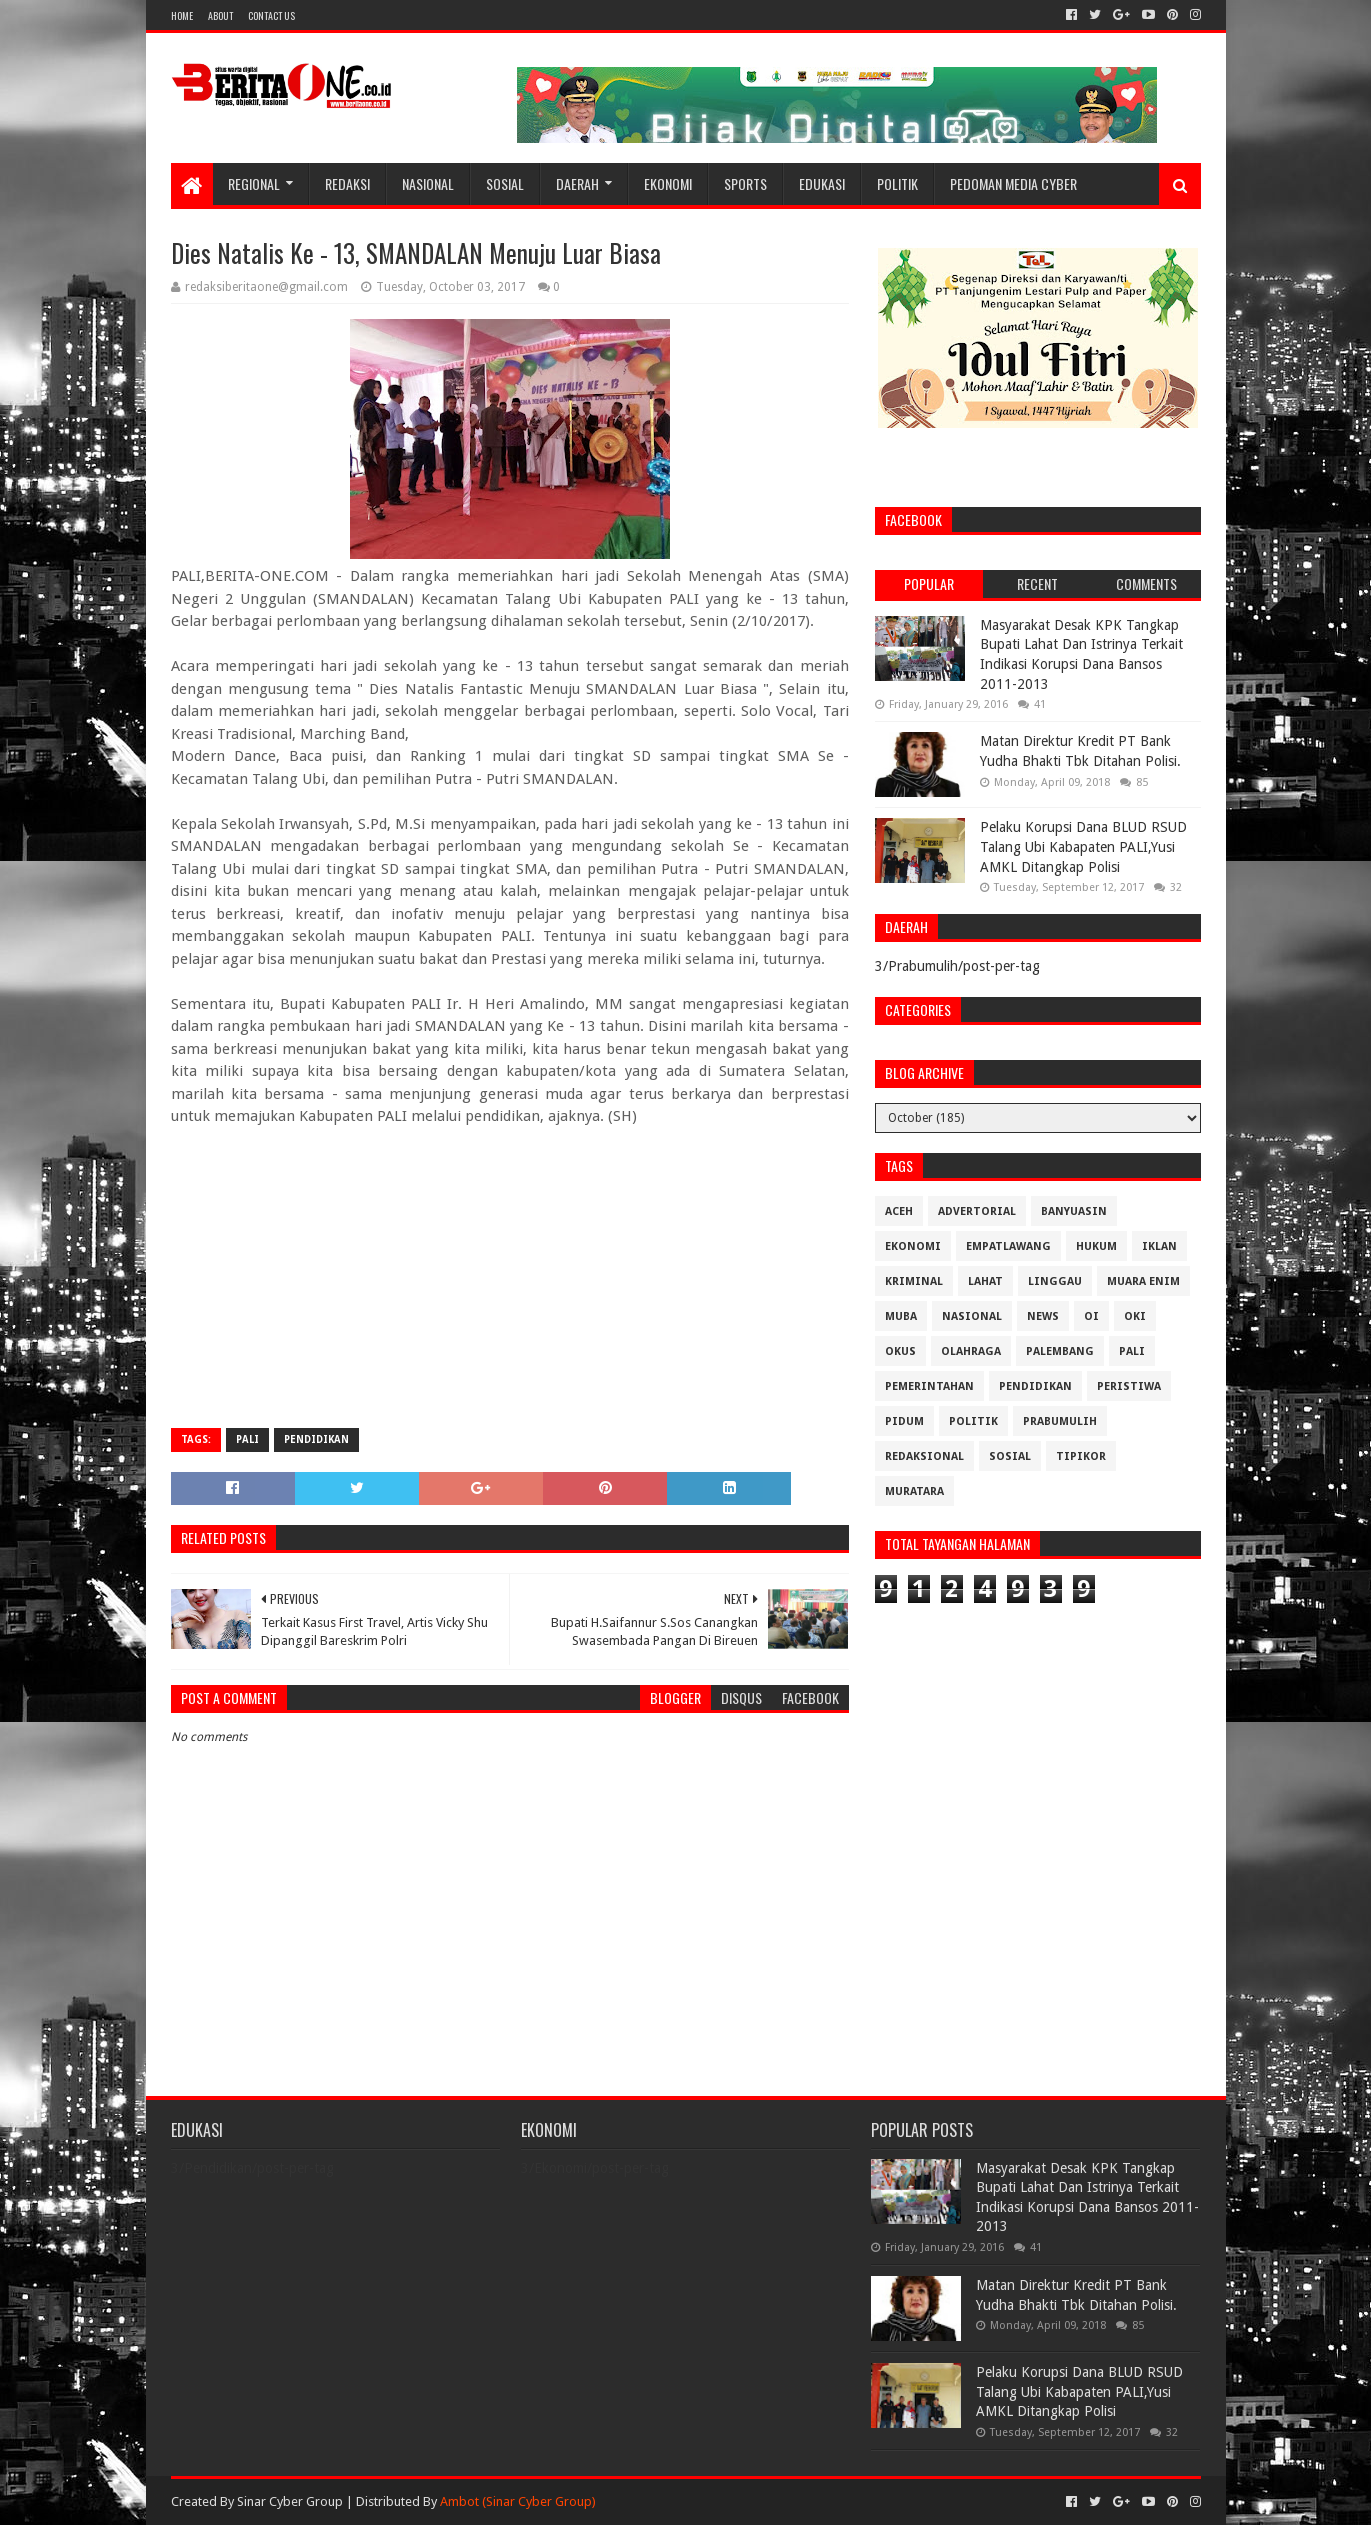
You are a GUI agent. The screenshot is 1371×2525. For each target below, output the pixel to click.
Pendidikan (316, 1439)
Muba (901, 1316)
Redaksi (347, 183)
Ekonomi (668, 183)
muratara (914, 1491)
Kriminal (914, 1281)
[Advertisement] (510, 1268)
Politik (897, 183)
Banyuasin (1074, 1211)
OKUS (900, 1351)
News (1043, 1316)
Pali (247, 1439)
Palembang (1060, 1351)
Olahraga (971, 1351)
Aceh (899, 1211)
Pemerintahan (929, 1386)
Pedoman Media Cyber (1013, 183)
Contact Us (271, 15)
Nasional (428, 183)
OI (1091, 1316)
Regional (254, 183)
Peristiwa (1129, 1386)
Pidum (904, 1421)
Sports (745, 183)
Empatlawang (1008, 1246)
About (220, 15)
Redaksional (924, 1456)
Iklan (1159, 1246)
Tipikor (1081, 1456)
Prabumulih (1060, 1421)
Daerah (577, 183)
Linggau (1055, 1281)
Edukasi (822, 183)
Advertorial (977, 1211)
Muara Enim (1143, 1281)
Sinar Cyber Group (290, 2501)
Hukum (1096, 1246)
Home (182, 15)
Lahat (985, 1281)
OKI (1135, 1316)
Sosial (505, 183)
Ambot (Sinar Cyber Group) (518, 2501)
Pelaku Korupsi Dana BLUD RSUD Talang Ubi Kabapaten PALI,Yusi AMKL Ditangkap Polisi (1083, 846)
